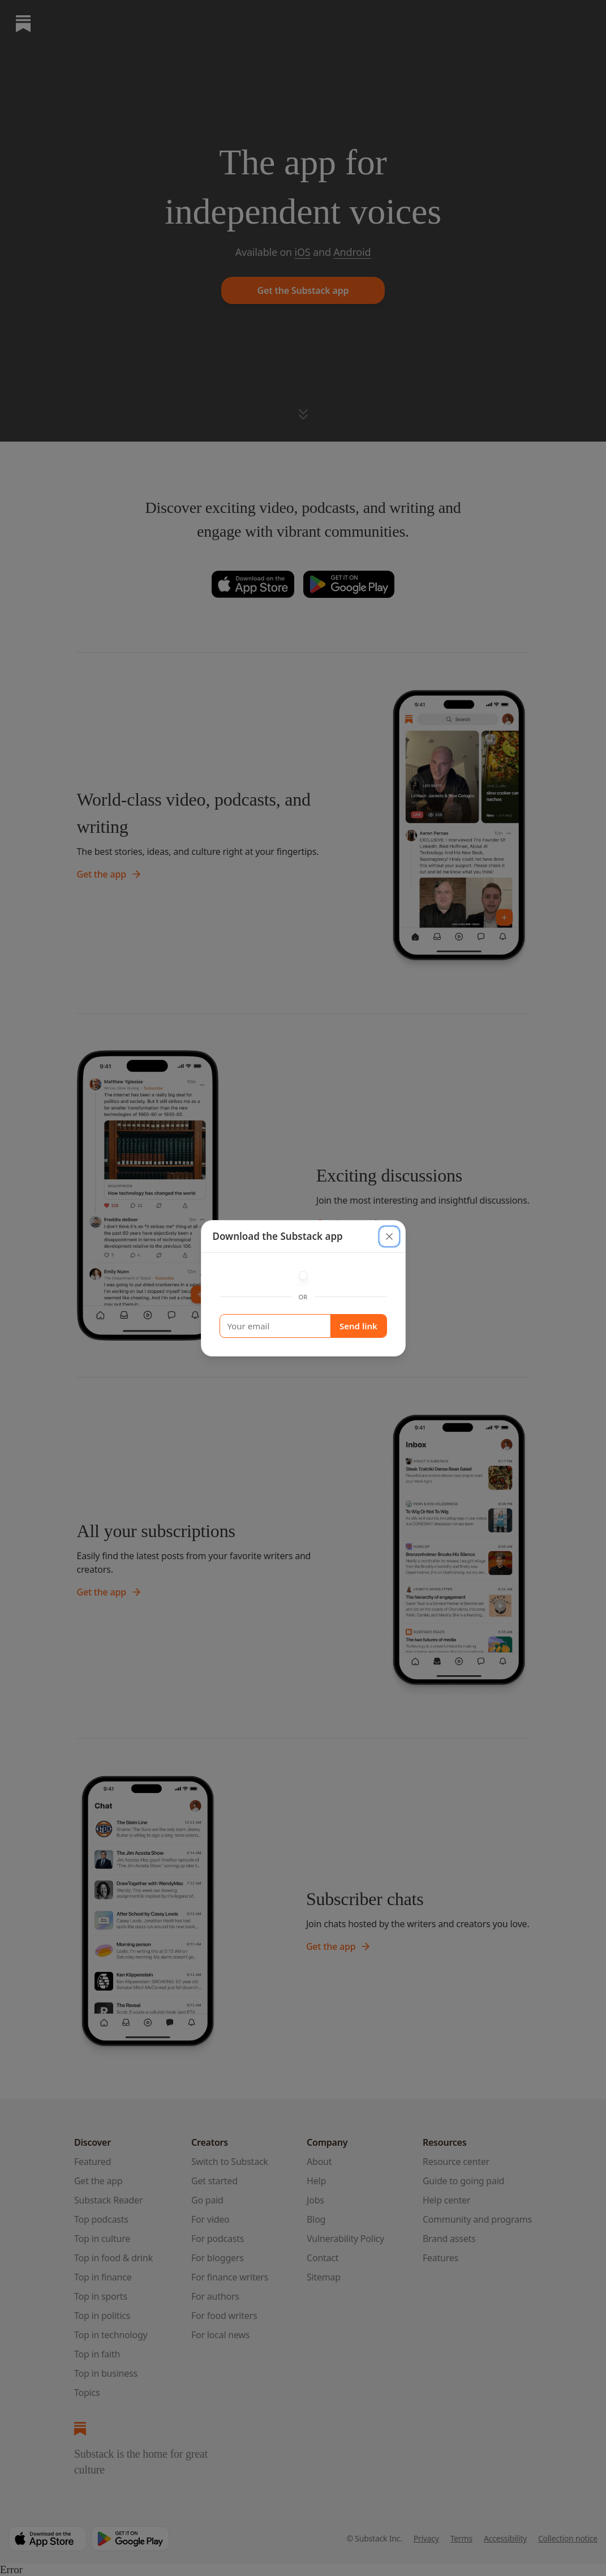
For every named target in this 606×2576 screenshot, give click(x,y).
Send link (358, 1326)
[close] (389, 1236)
